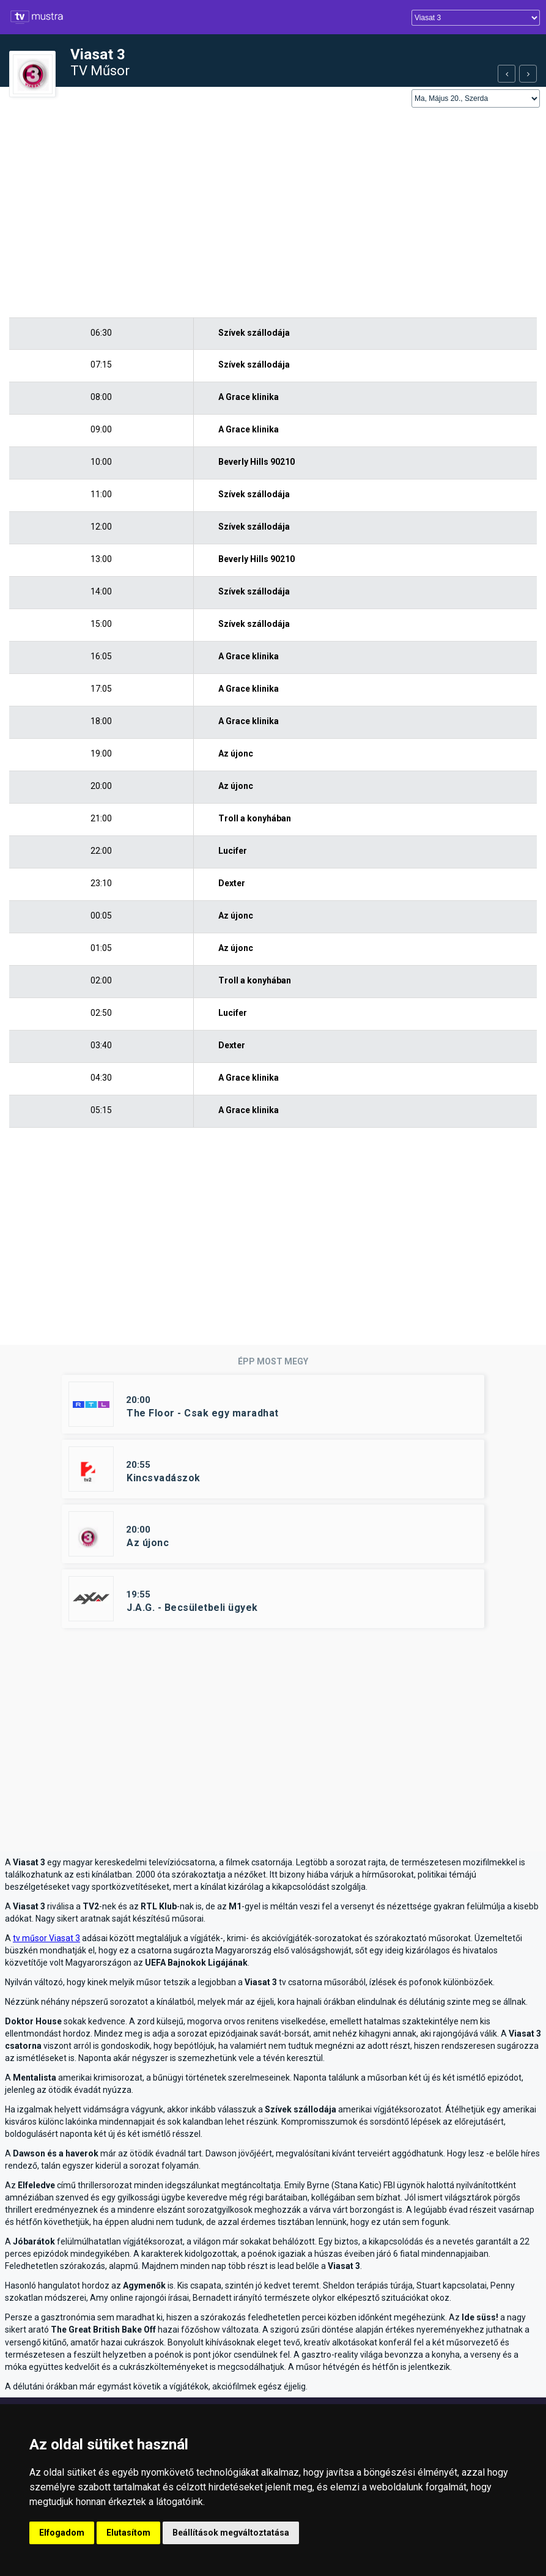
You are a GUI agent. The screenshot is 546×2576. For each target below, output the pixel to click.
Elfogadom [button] (61, 2532)
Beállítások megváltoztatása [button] (230, 2532)
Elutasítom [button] (128, 2532)
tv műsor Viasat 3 (46, 1938)
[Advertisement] (273, 213)
